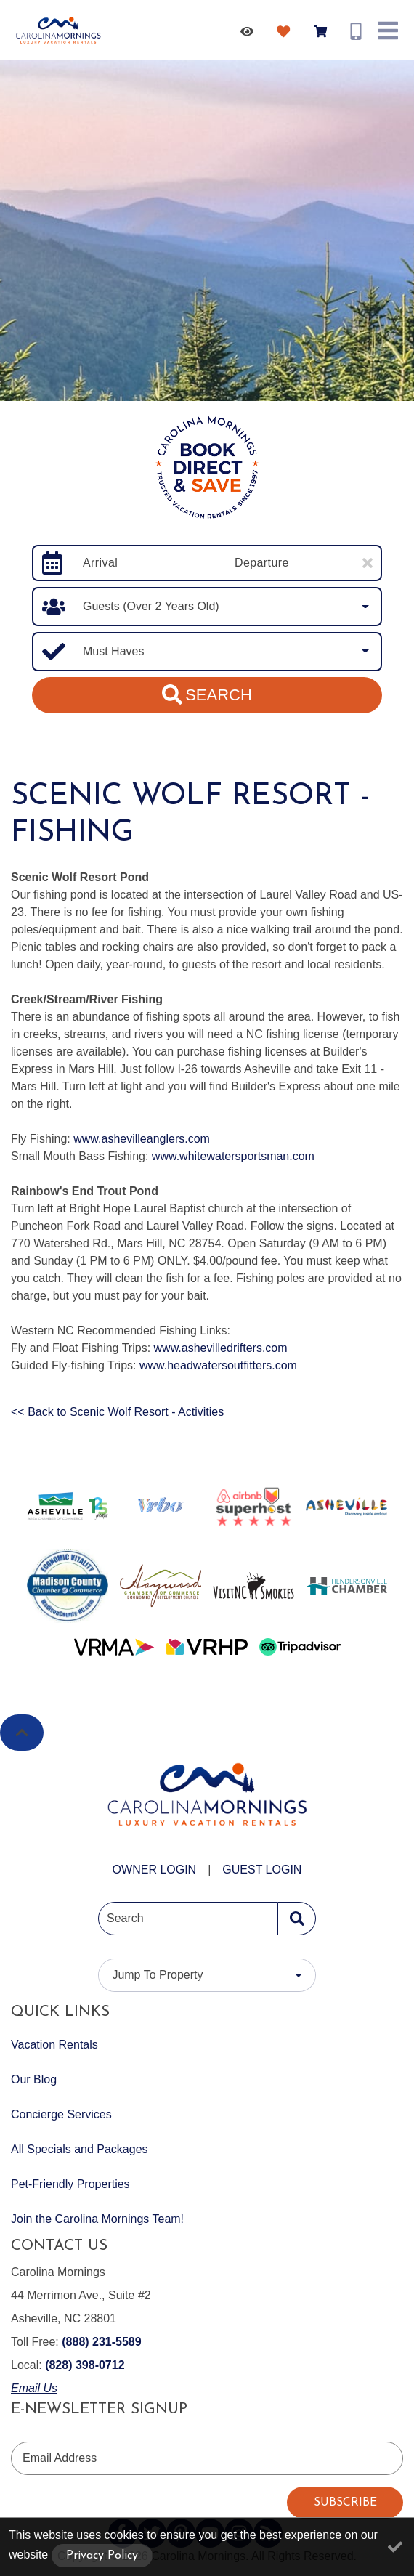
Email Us (34, 2388)
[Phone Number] (356, 31)
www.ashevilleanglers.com (141, 1139)
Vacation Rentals (54, 2044)
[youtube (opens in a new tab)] (209, 2533)
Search (207, 694)
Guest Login (261, 1869)
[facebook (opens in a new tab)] (122, 2533)
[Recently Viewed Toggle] (249, 31)
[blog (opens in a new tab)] (268, 2533)
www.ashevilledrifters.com (221, 1348)
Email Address (60, 2458)
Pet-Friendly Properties (70, 2184)
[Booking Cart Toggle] (322, 31)
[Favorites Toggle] (285, 31)
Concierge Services (61, 2114)
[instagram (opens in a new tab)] (238, 2533)
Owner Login (155, 1869)
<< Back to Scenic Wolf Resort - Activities (117, 1412)
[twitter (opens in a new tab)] (151, 2533)
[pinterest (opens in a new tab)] (180, 2533)
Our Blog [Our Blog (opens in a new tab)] (34, 2079)
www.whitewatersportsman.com (233, 1156)
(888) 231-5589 (101, 2342)
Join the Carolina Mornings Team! (97, 2219)
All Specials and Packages (79, 2149)
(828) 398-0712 (84, 2365)
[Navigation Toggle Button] (387, 30)
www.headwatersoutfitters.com (218, 1365)
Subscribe (345, 2502)
